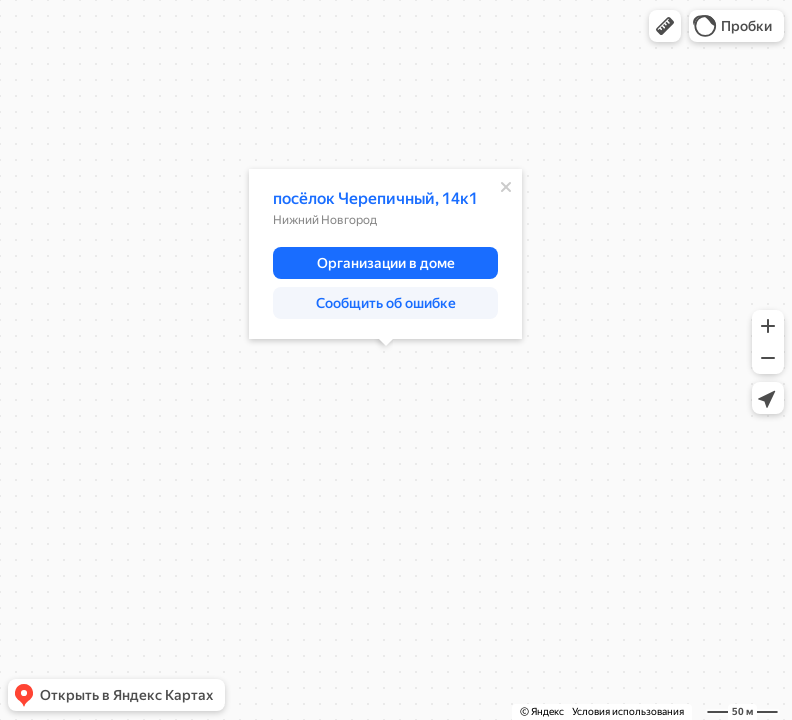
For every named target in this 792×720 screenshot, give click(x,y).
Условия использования (628, 711)
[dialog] (385, 254)
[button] (665, 26)
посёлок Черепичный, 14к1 (375, 198)
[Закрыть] (506, 187)
